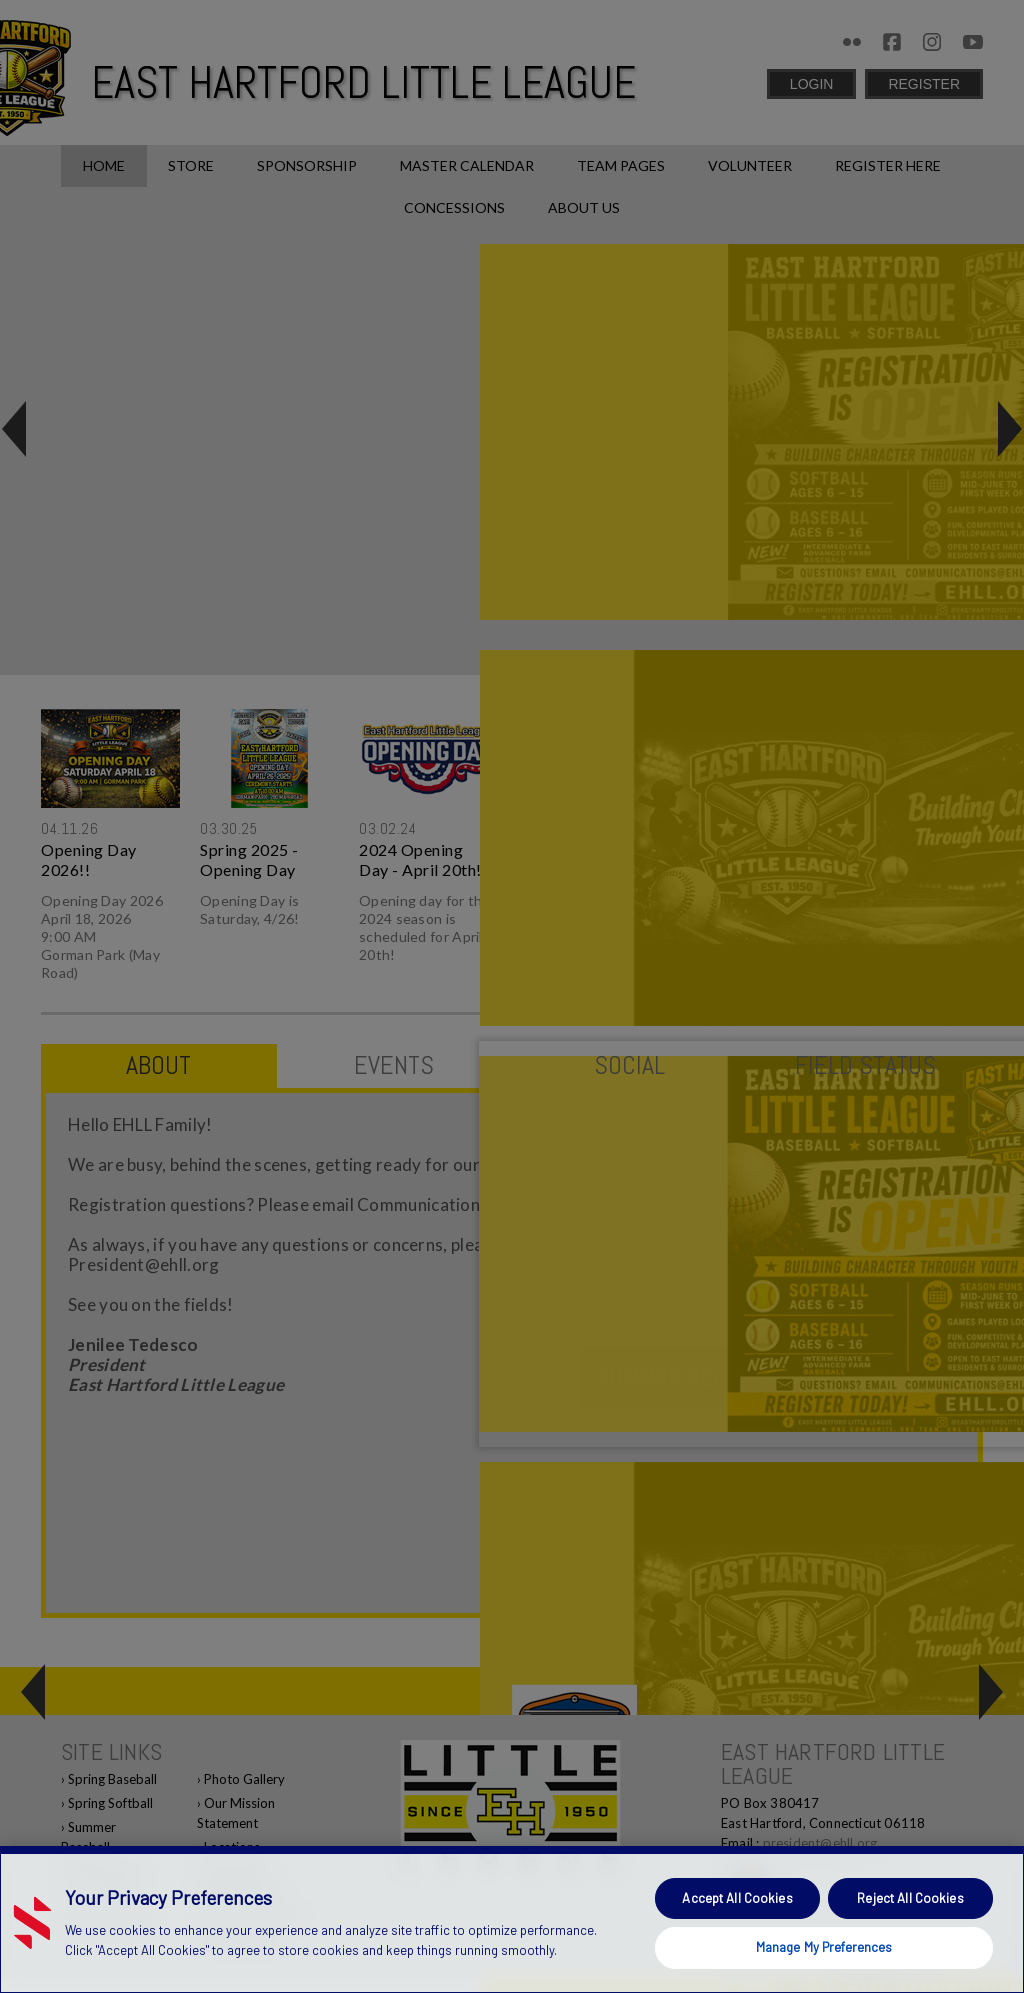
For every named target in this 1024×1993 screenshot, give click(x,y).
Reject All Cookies (910, 1898)
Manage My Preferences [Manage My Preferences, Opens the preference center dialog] (824, 1947)
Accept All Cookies (737, 1898)
